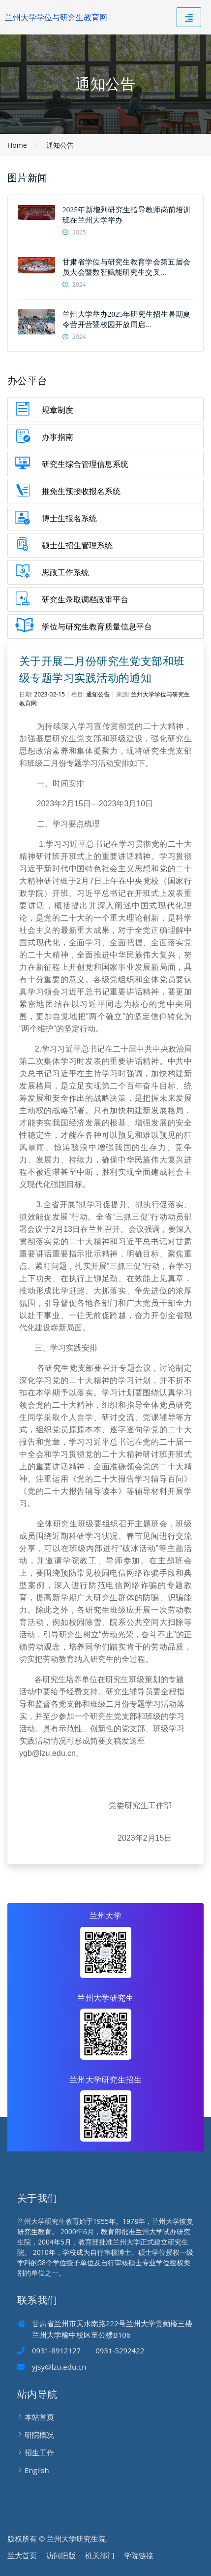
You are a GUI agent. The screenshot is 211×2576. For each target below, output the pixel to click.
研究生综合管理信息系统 (85, 464)
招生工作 (39, 2452)
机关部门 (100, 2555)
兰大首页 (22, 2555)
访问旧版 (61, 2555)
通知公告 (60, 145)
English (37, 2470)
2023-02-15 (49, 694)
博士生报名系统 (69, 518)
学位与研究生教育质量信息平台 (97, 626)
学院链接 (138, 2555)
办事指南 (57, 436)
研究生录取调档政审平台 (85, 599)
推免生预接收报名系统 (81, 491)
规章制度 (57, 409)
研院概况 (39, 2435)
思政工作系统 (65, 572)
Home (17, 145)
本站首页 (39, 2417)
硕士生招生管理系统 (77, 545)
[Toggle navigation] (189, 17)
